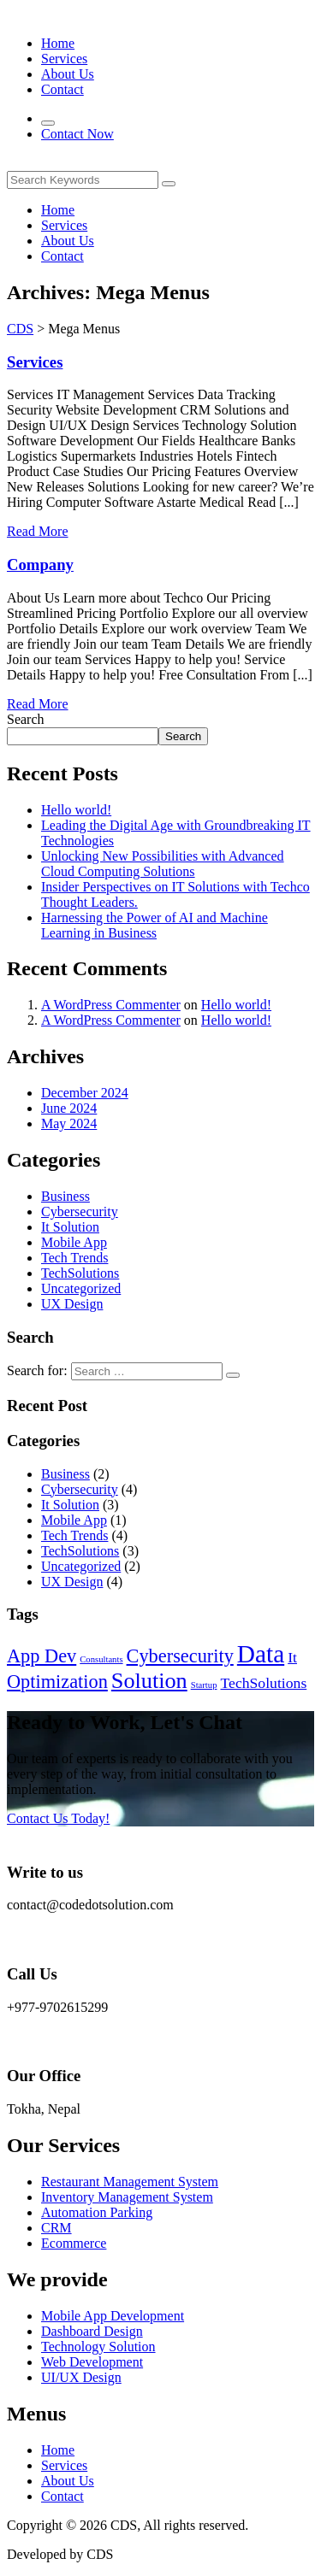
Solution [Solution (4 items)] (149, 1680)
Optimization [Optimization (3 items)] (57, 1681)
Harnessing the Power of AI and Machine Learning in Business (154, 925)
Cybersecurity (79, 1211)
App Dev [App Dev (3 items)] (41, 1656)
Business (65, 1196)
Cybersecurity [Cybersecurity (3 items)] (180, 1656)
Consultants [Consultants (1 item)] (101, 1659)
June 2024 (69, 1108)
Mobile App (74, 1242)
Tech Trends (74, 1257)
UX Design (72, 1304)
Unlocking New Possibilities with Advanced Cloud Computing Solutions (162, 864)
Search (26, 719)
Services (34, 362)
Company (40, 564)
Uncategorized (81, 1288)
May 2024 (69, 1123)
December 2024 (84, 1092)
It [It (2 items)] (292, 1657)
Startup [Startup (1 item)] (204, 1685)
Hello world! (76, 810)
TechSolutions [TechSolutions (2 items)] (264, 1682)
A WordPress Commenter (111, 1004)
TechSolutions (80, 1273)
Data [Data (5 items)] (260, 1653)
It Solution (70, 1227)
